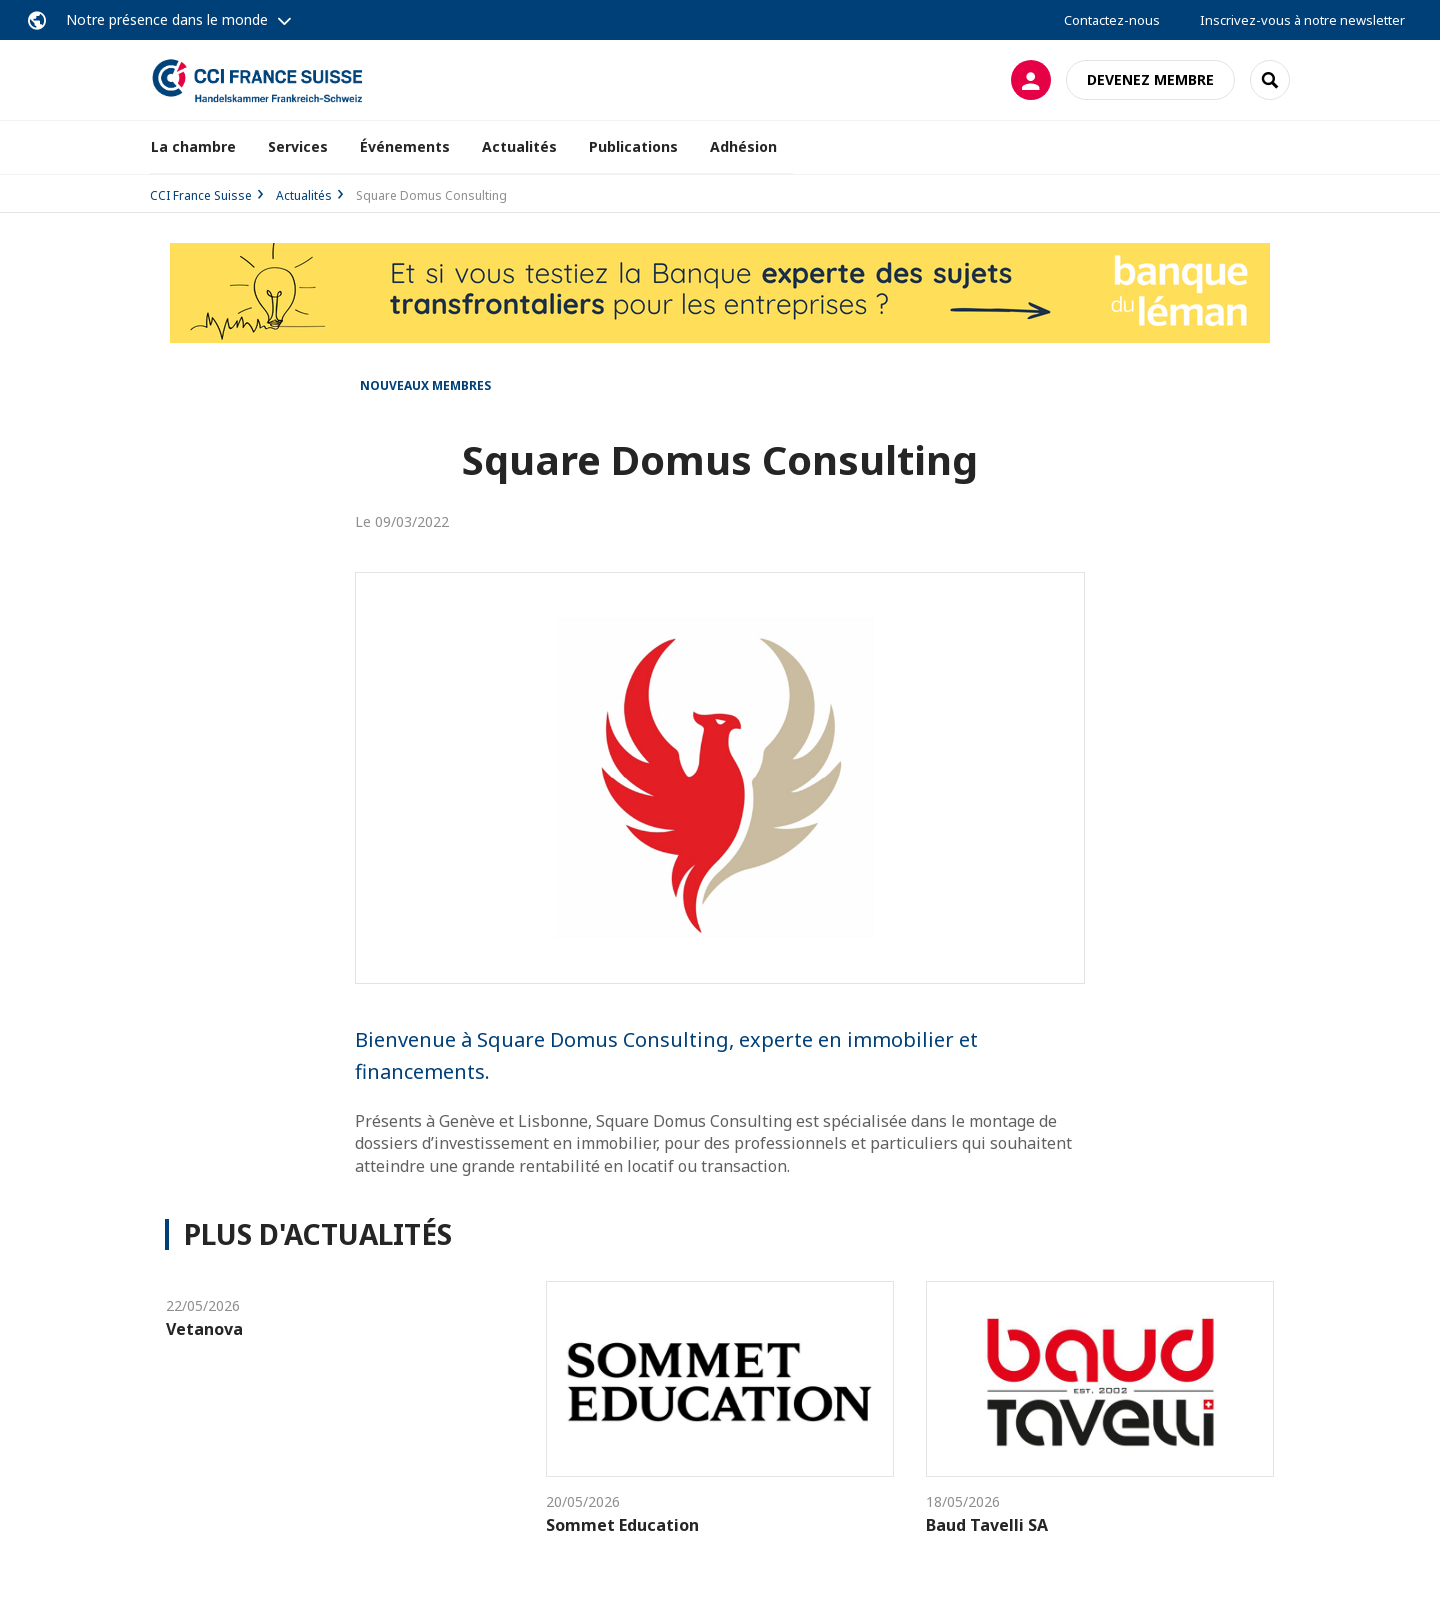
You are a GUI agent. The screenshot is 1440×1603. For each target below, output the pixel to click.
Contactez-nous (1112, 20)
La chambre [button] (193, 146)
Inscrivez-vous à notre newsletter (1302, 20)
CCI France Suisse (201, 195)
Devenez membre (1150, 79)
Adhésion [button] (743, 146)
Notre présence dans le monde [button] (167, 19)
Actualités (519, 146)
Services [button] (298, 146)
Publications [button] (633, 146)
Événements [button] (405, 146)
